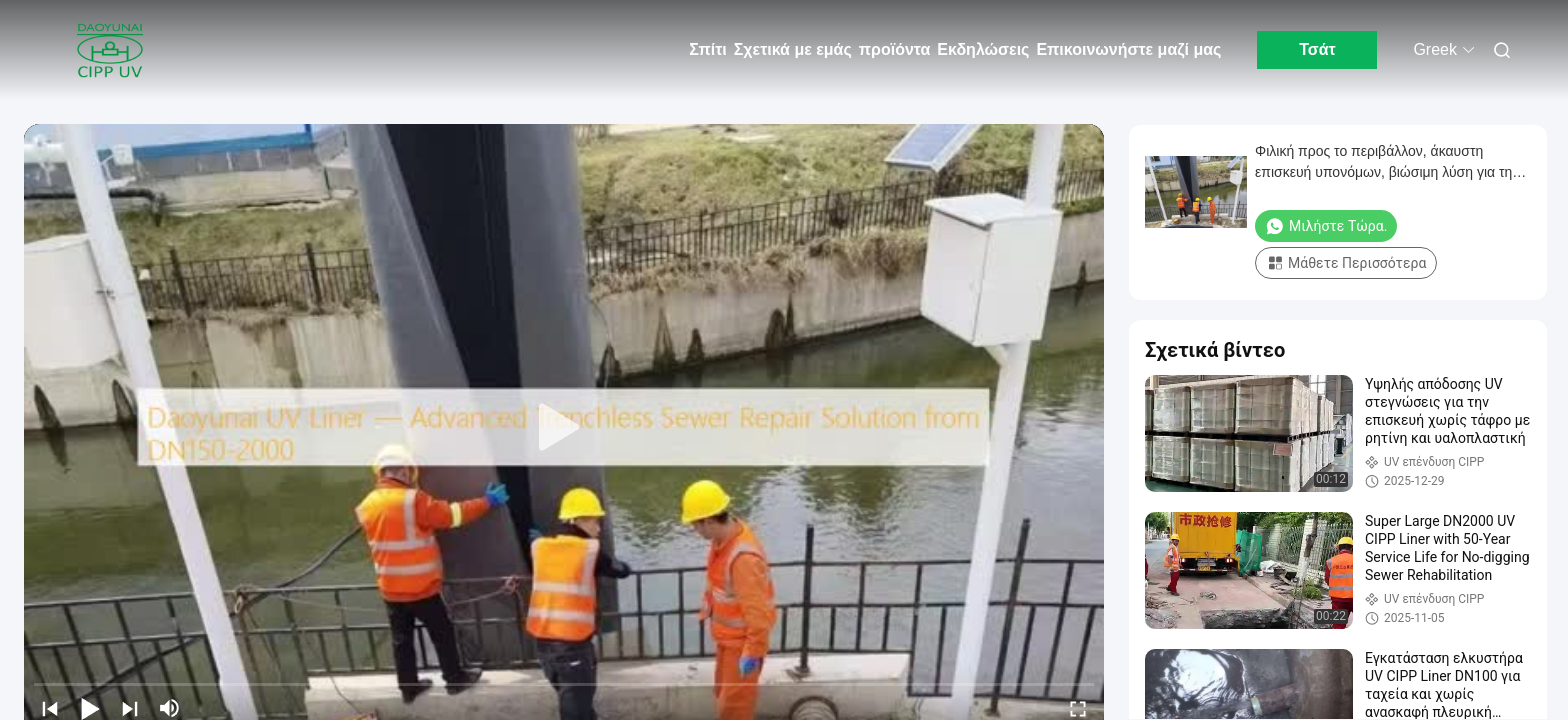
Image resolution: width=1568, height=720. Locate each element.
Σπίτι (708, 49)
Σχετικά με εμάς (793, 49)
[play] (564, 428)
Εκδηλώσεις (983, 49)
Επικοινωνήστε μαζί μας (1128, 49)
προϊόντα (895, 49)
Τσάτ (1317, 49)
